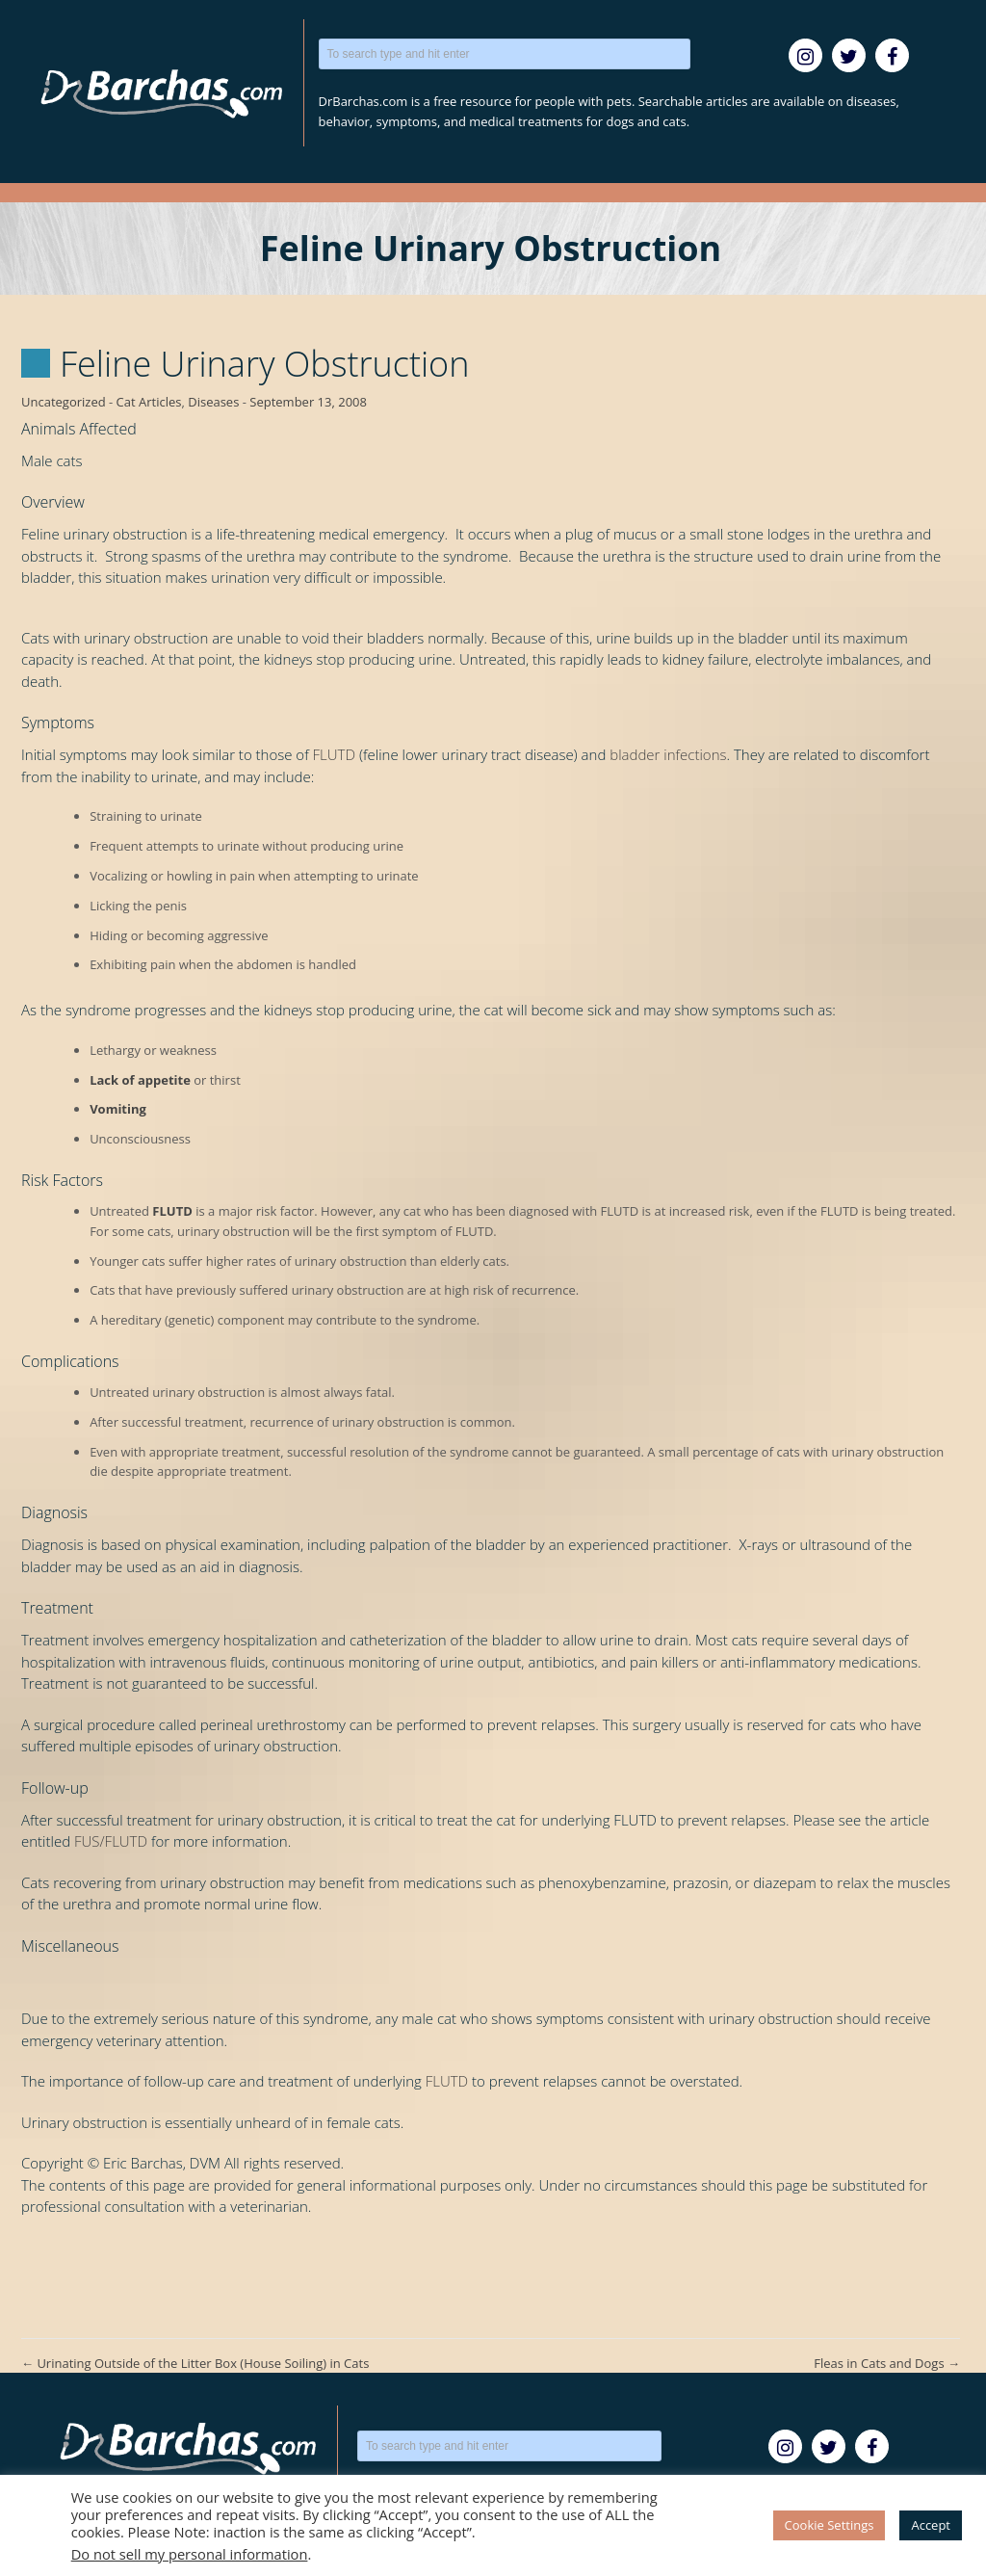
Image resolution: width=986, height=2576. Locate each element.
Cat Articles (149, 401)
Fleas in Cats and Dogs (887, 2363)
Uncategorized (63, 401)
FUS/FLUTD (110, 1841)
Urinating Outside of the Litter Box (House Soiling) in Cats (195, 2363)
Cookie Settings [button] (829, 2525)
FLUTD (334, 754)
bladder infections (668, 754)
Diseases (213, 401)
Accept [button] (930, 2525)
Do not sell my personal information (189, 2553)
